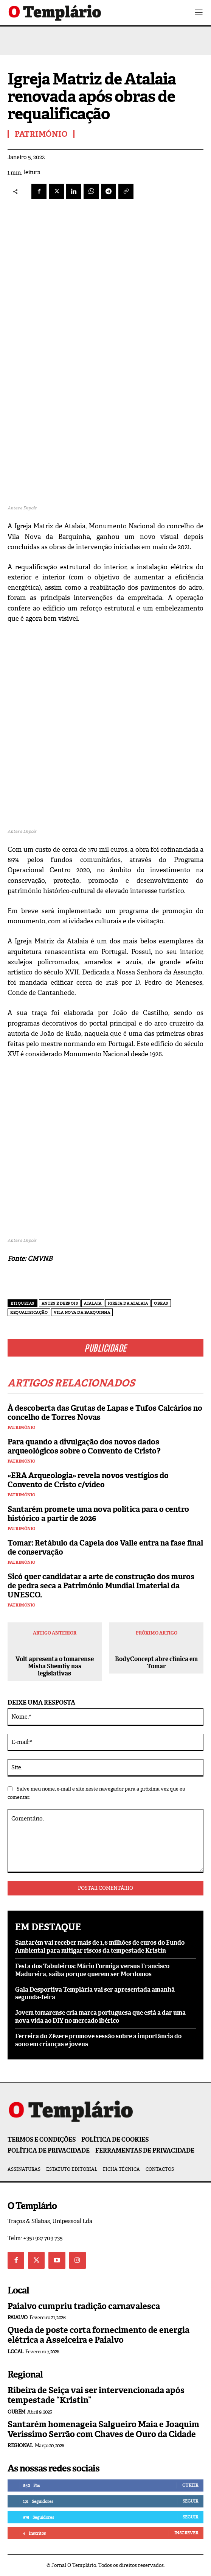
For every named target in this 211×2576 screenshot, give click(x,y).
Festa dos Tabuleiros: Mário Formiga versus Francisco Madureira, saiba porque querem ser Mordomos (92, 1970)
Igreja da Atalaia (128, 1303)
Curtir (190, 2485)
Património (21, 1427)
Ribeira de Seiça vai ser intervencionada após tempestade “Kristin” (96, 2395)
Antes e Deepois (60, 1303)
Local (15, 2351)
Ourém (16, 2412)
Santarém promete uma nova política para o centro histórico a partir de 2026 (98, 1513)
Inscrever (186, 2532)
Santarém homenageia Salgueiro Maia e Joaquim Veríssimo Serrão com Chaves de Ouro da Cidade (103, 2429)
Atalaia (93, 1303)
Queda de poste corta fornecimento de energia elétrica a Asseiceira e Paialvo (98, 2335)
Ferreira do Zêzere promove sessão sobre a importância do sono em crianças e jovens (98, 2040)
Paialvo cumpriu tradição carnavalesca (84, 2306)
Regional (20, 2445)
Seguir (190, 2501)
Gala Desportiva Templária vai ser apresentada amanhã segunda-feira (95, 1993)
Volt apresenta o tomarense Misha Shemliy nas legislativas (55, 1666)
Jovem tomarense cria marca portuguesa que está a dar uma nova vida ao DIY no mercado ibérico (100, 2017)
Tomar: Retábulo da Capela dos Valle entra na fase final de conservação (105, 1547)
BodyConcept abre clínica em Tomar (156, 1662)
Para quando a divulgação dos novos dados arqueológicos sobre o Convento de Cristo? (84, 1446)
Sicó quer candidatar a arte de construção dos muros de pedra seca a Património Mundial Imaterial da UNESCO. (101, 1586)
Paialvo (18, 2317)
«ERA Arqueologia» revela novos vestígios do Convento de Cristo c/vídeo (88, 1480)
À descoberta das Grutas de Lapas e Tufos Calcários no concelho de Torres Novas (105, 1412)
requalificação (29, 1312)
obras (161, 1303)
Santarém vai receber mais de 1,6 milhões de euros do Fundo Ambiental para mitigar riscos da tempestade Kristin (100, 1947)
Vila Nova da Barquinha (82, 1312)
